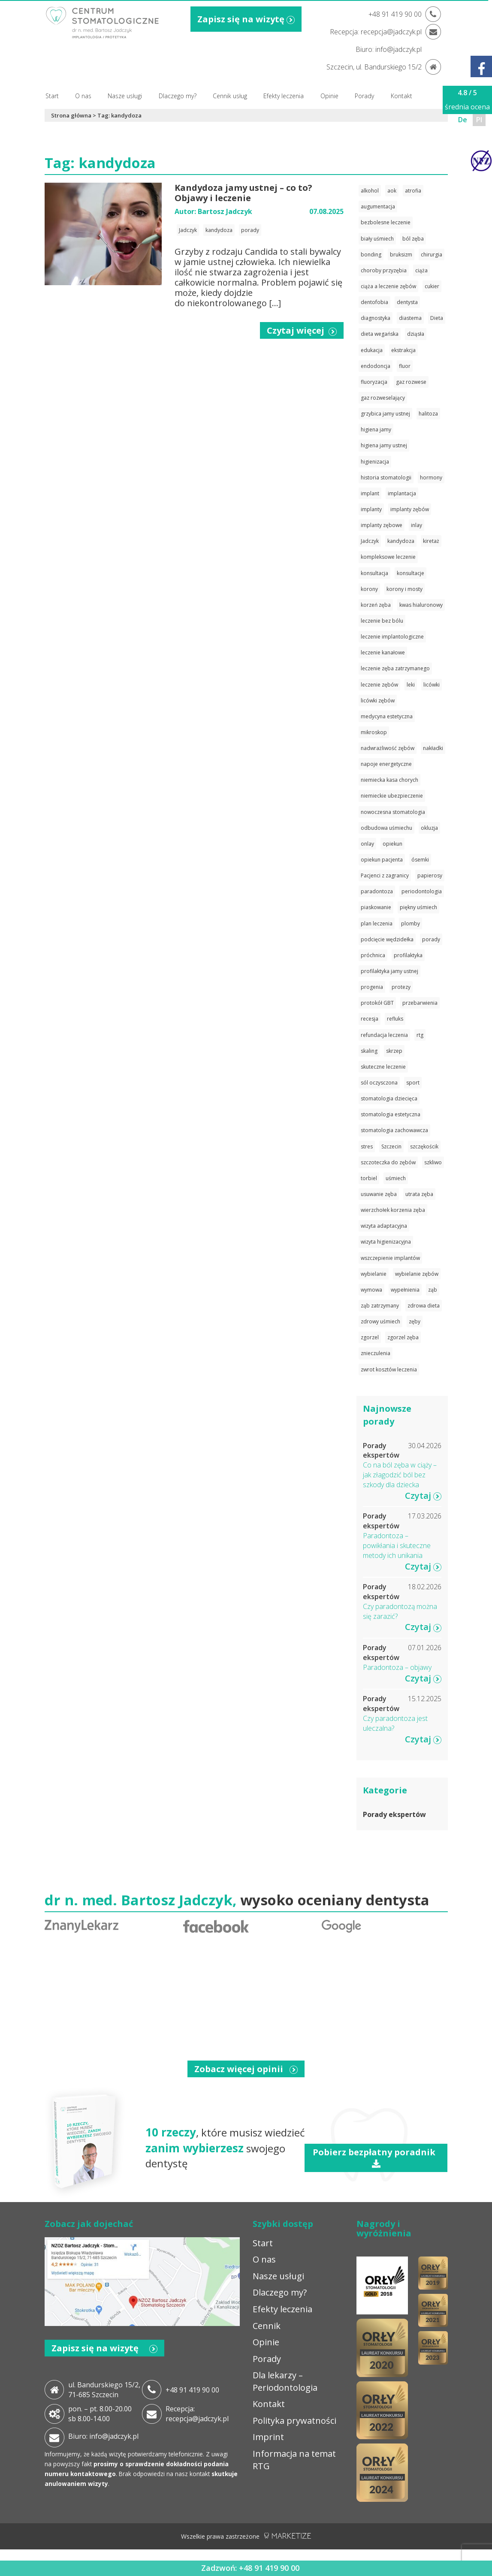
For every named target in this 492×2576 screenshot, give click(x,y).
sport (413, 1082)
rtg (420, 1035)
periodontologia (421, 891)
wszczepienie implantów (390, 1258)
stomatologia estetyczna (390, 1114)
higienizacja (375, 461)
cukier (432, 286)
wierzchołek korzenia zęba (393, 1210)
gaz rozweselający (383, 397)
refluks (395, 1018)
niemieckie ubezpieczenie (392, 795)
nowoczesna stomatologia (393, 812)
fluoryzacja (374, 382)
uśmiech (396, 1178)
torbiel (369, 1178)
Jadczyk (188, 230)
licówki (431, 684)
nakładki (433, 748)
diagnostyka (375, 318)
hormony (431, 477)
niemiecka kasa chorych (389, 779)
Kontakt (401, 96)
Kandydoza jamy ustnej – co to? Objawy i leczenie (243, 193)
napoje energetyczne (386, 764)
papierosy (429, 875)
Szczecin (391, 1146)
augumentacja (378, 206)
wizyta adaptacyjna (384, 1225)
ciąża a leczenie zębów (388, 286)
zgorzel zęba (403, 1337)
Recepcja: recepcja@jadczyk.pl (197, 2413)
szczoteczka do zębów (388, 1162)
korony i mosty (404, 589)
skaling (369, 1051)
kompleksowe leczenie (388, 556)
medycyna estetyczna (387, 716)
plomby (410, 923)
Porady (364, 96)
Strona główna (71, 115)
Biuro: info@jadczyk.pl (103, 2436)
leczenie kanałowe (383, 652)
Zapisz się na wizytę (246, 19)
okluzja (429, 828)
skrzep (394, 1051)
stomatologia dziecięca (389, 1098)
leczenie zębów (379, 684)
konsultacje (410, 573)
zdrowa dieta (423, 1305)
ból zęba (413, 238)
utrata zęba (419, 1194)
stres (367, 1146)
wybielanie (373, 1273)
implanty (371, 509)
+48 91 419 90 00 (192, 2390)
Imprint (268, 2437)
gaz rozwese (411, 382)
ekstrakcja (403, 350)
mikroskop (374, 732)
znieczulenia (375, 1353)
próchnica (373, 955)
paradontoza (377, 891)
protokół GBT (377, 1002)
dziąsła (415, 333)
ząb (432, 1289)
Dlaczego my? (177, 96)
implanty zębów (409, 509)
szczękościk (424, 1146)
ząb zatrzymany (380, 1305)
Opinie (329, 96)
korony (369, 589)
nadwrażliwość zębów (387, 748)
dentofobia (374, 302)
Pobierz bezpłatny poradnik (376, 2157)
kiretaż (431, 541)
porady (250, 230)
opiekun (392, 843)
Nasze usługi (125, 96)
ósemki (420, 859)
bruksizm (401, 254)
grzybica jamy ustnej (385, 413)
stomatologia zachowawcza (394, 1130)
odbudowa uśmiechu (386, 828)
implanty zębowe (381, 525)
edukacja (372, 350)
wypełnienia (405, 1289)
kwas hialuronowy (421, 605)
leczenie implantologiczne (392, 636)
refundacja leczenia (384, 1035)
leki (411, 684)
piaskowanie (376, 907)
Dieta (436, 318)
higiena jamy (376, 429)
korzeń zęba (376, 605)
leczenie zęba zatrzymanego (395, 668)
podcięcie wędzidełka (387, 939)
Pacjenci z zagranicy (385, 875)
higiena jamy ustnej (384, 445)
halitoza (428, 413)
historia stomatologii (386, 477)
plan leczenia (376, 923)
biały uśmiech (377, 238)
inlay (416, 525)
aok (391, 190)
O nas (83, 96)
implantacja (402, 493)
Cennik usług (230, 96)
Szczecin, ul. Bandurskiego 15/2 (374, 67)
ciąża (421, 270)
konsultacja (374, 573)
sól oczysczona (379, 1082)
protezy (401, 987)
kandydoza (218, 230)
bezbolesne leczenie (386, 222)
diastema (410, 318)
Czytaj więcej (302, 330)
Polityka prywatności (294, 2420)
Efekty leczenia (283, 96)
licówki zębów (378, 700)
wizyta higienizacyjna (386, 1241)
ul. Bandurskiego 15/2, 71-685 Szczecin (104, 2389)
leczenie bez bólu (382, 620)
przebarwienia (420, 1002)
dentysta (407, 302)
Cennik (267, 2326)
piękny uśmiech (418, 907)
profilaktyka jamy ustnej (389, 971)
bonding (371, 254)
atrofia (413, 190)
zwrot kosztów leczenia (389, 1369)
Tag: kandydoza (119, 115)
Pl (479, 119)
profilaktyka (408, 955)
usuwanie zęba (379, 1194)
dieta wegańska (379, 333)
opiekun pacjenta (382, 859)
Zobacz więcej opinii (246, 2069)
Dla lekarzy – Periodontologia (285, 2381)
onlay (367, 843)
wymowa (371, 1289)
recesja (369, 1018)
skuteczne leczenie (383, 1066)
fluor (405, 366)
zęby (414, 1321)
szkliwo (433, 1162)
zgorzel (370, 1337)
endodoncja (375, 366)
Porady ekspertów (394, 1814)
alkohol (370, 190)
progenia (372, 987)
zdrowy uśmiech (380, 1321)
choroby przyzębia (384, 270)
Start (52, 96)
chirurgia (431, 254)
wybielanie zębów (416, 1273)
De (462, 119)
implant (370, 493)
